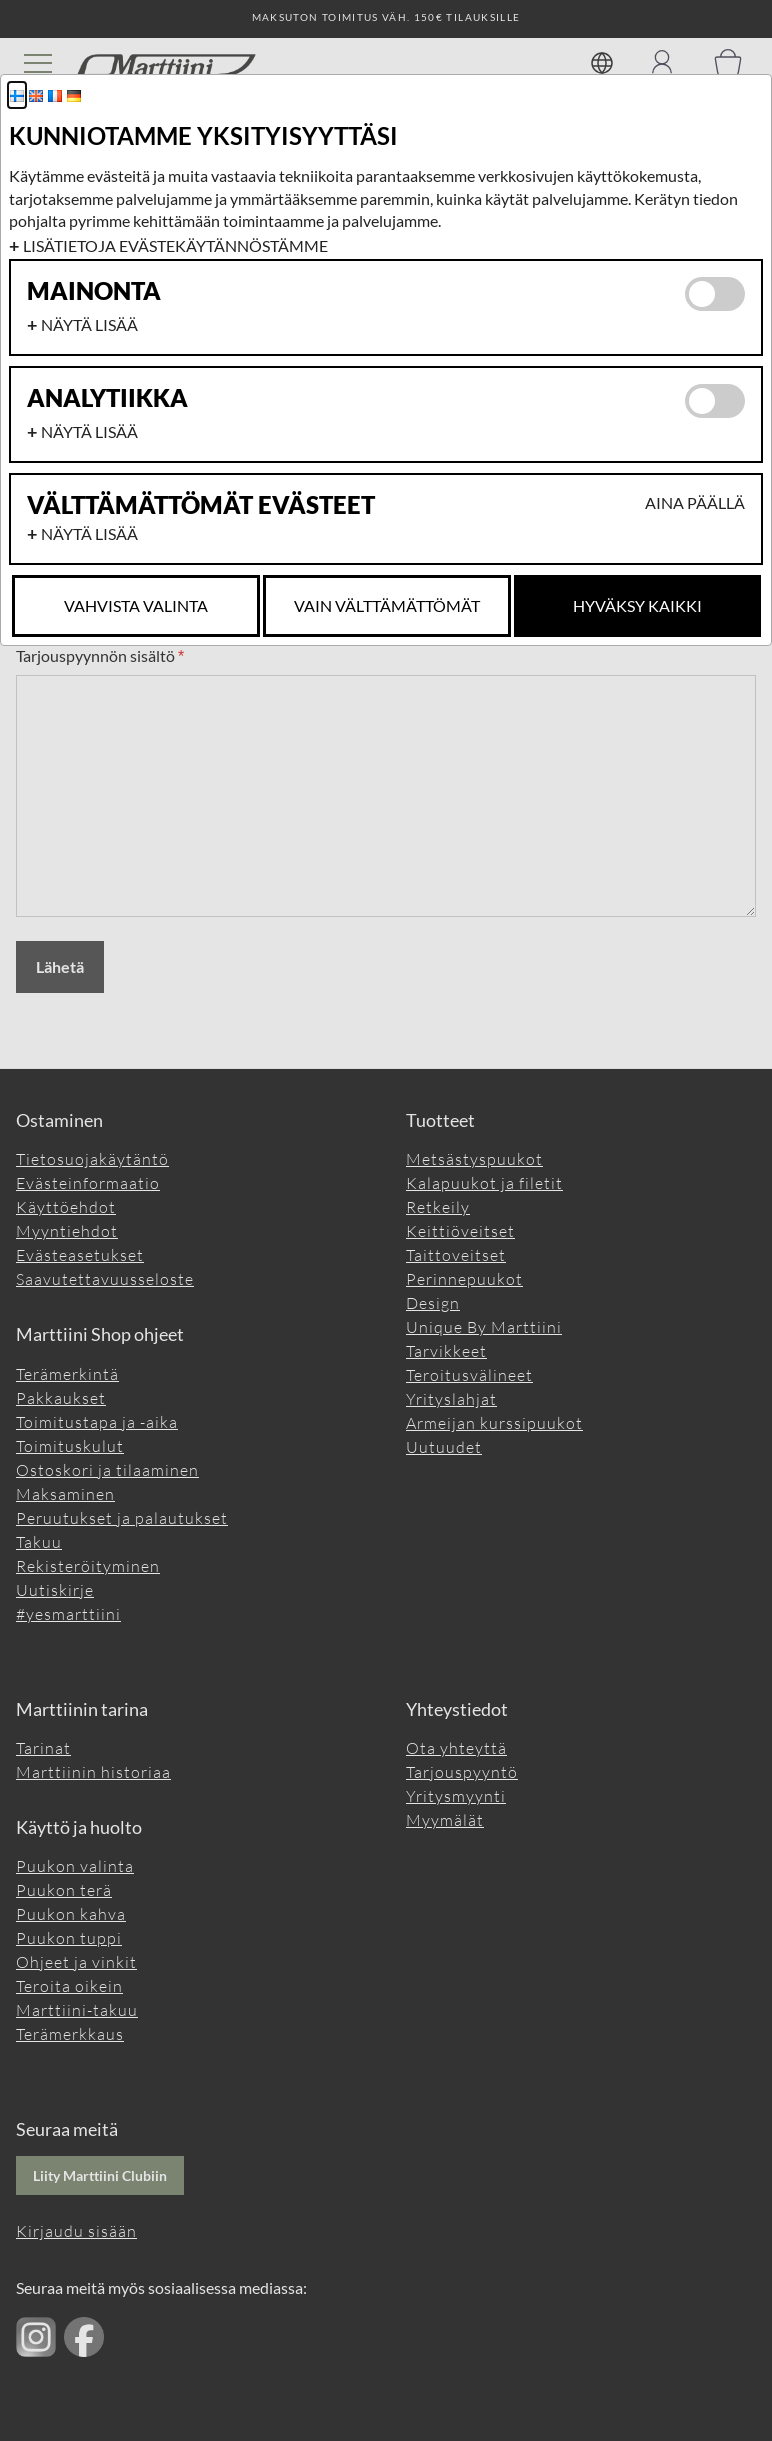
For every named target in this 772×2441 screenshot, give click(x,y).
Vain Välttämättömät (387, 605)
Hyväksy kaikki (637, 605)
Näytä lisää (89, 324)
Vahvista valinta (136, 605)
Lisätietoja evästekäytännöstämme (175, 245)
